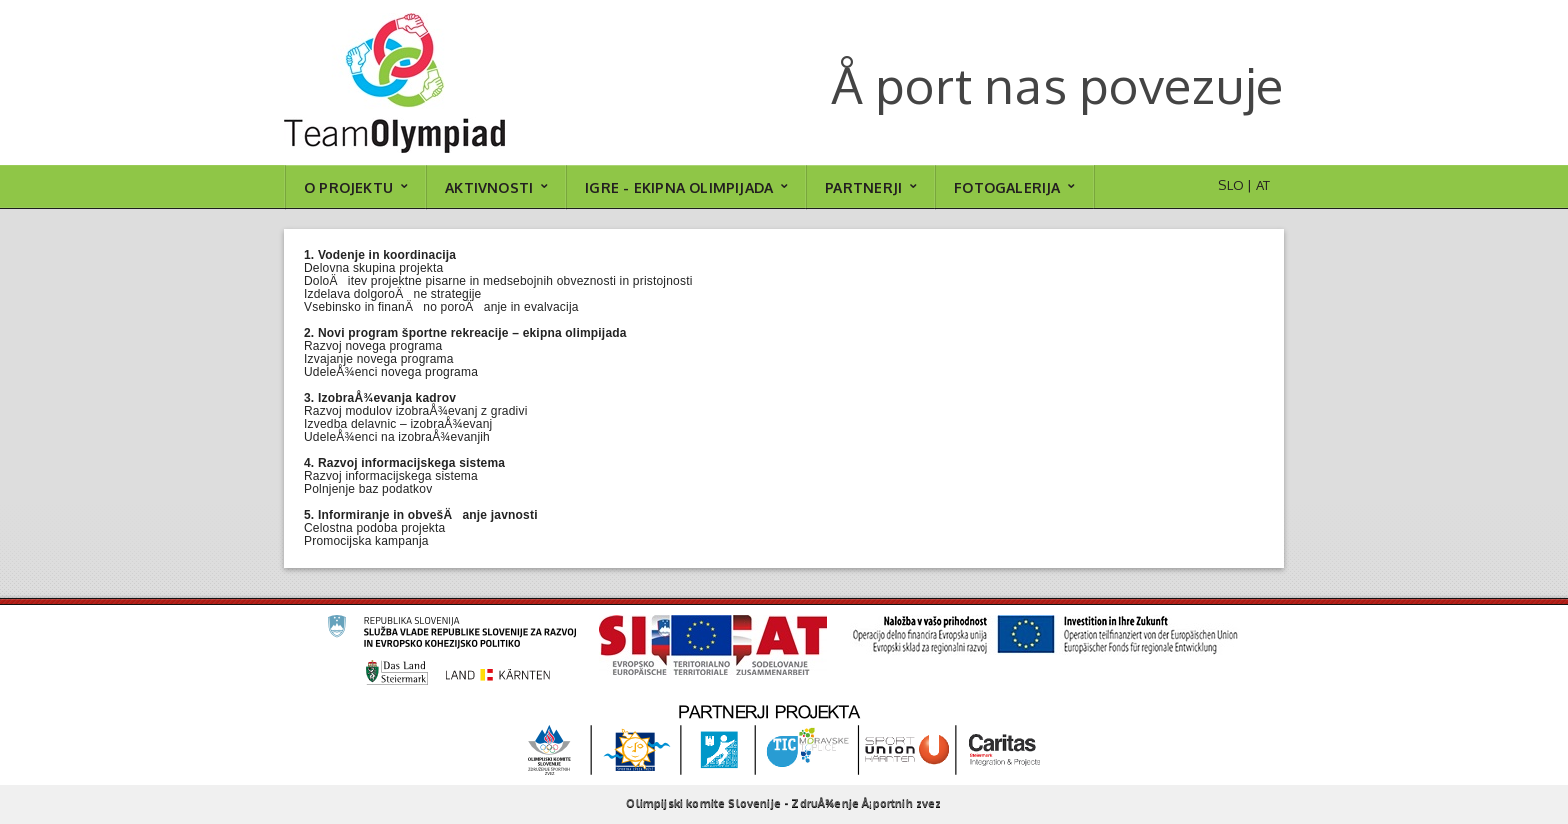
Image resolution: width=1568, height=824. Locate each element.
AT (1263, 185)
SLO (1231, 185)
